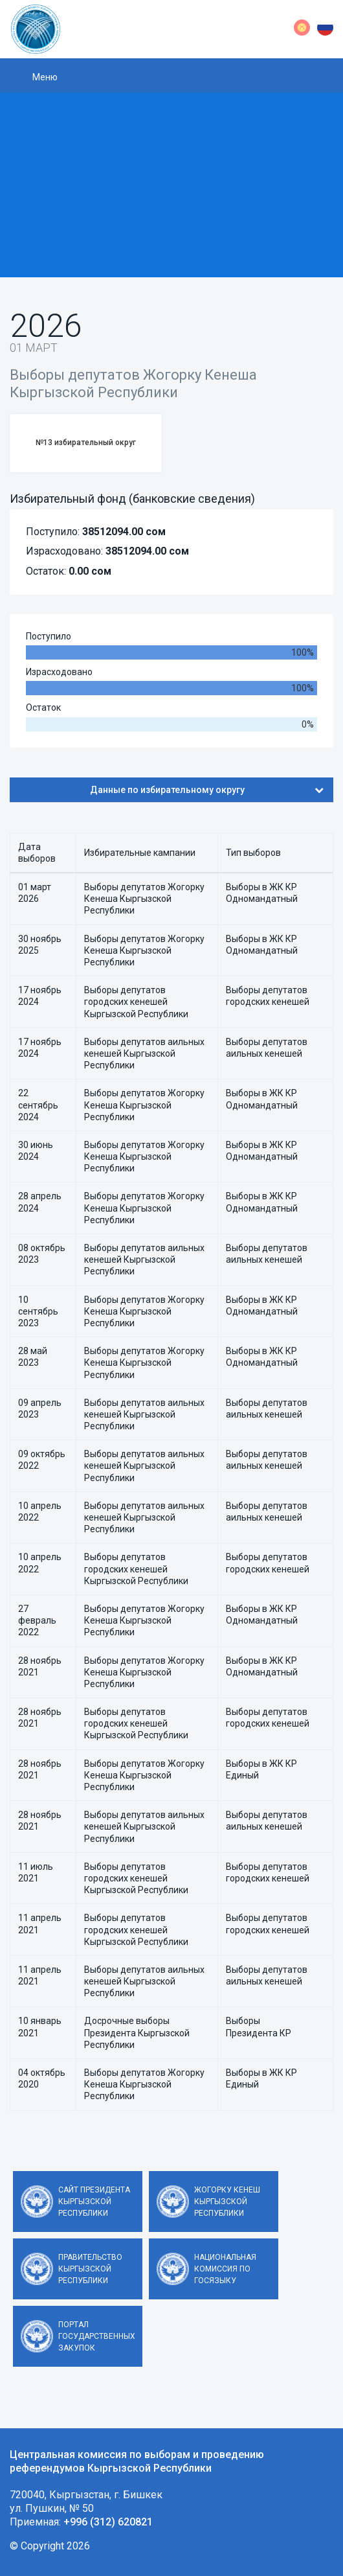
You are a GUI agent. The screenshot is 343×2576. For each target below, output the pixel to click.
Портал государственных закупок (96, 2336)
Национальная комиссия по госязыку (225, 2269)
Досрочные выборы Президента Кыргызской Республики (137, 2032)
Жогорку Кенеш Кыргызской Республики (227, 2201)
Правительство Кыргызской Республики (90, 2269)
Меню (45, 77)
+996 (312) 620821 (108, 2522)
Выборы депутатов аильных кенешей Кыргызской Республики (144, 1053)
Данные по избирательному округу (207, 790)
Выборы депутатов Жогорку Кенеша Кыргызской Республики (144, 898)
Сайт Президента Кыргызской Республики (94, 2201)
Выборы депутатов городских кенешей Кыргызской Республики (136, 1001)
